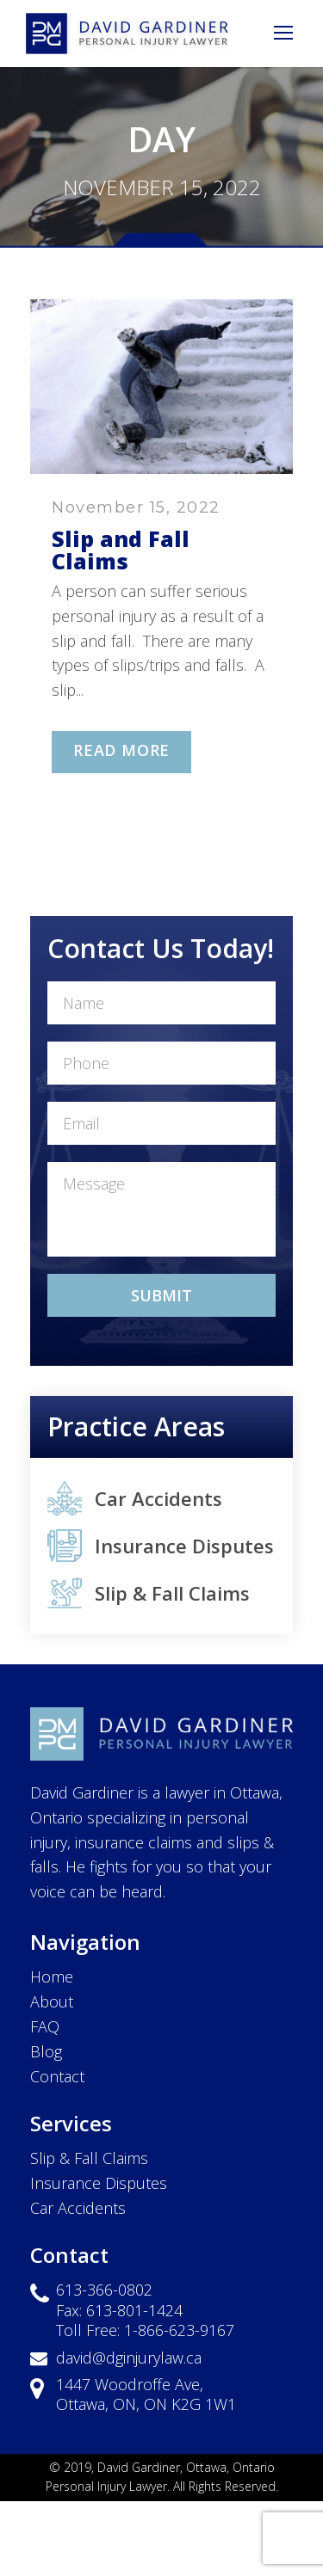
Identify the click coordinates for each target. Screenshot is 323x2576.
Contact (57, 2076)
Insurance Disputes (184, 1546)
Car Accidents (158, 1498)
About (51, 2001)
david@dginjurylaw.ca (129, 2357)
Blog (46, 2051)
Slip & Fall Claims (172, 1593)
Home (51, 1976)
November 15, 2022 (136, 507)
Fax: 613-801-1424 (119, 2310)
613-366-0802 (104, 2289)
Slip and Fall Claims (120, 549)
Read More (121, 750)
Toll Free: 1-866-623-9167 (145, 2330)
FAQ (44, 2026)
